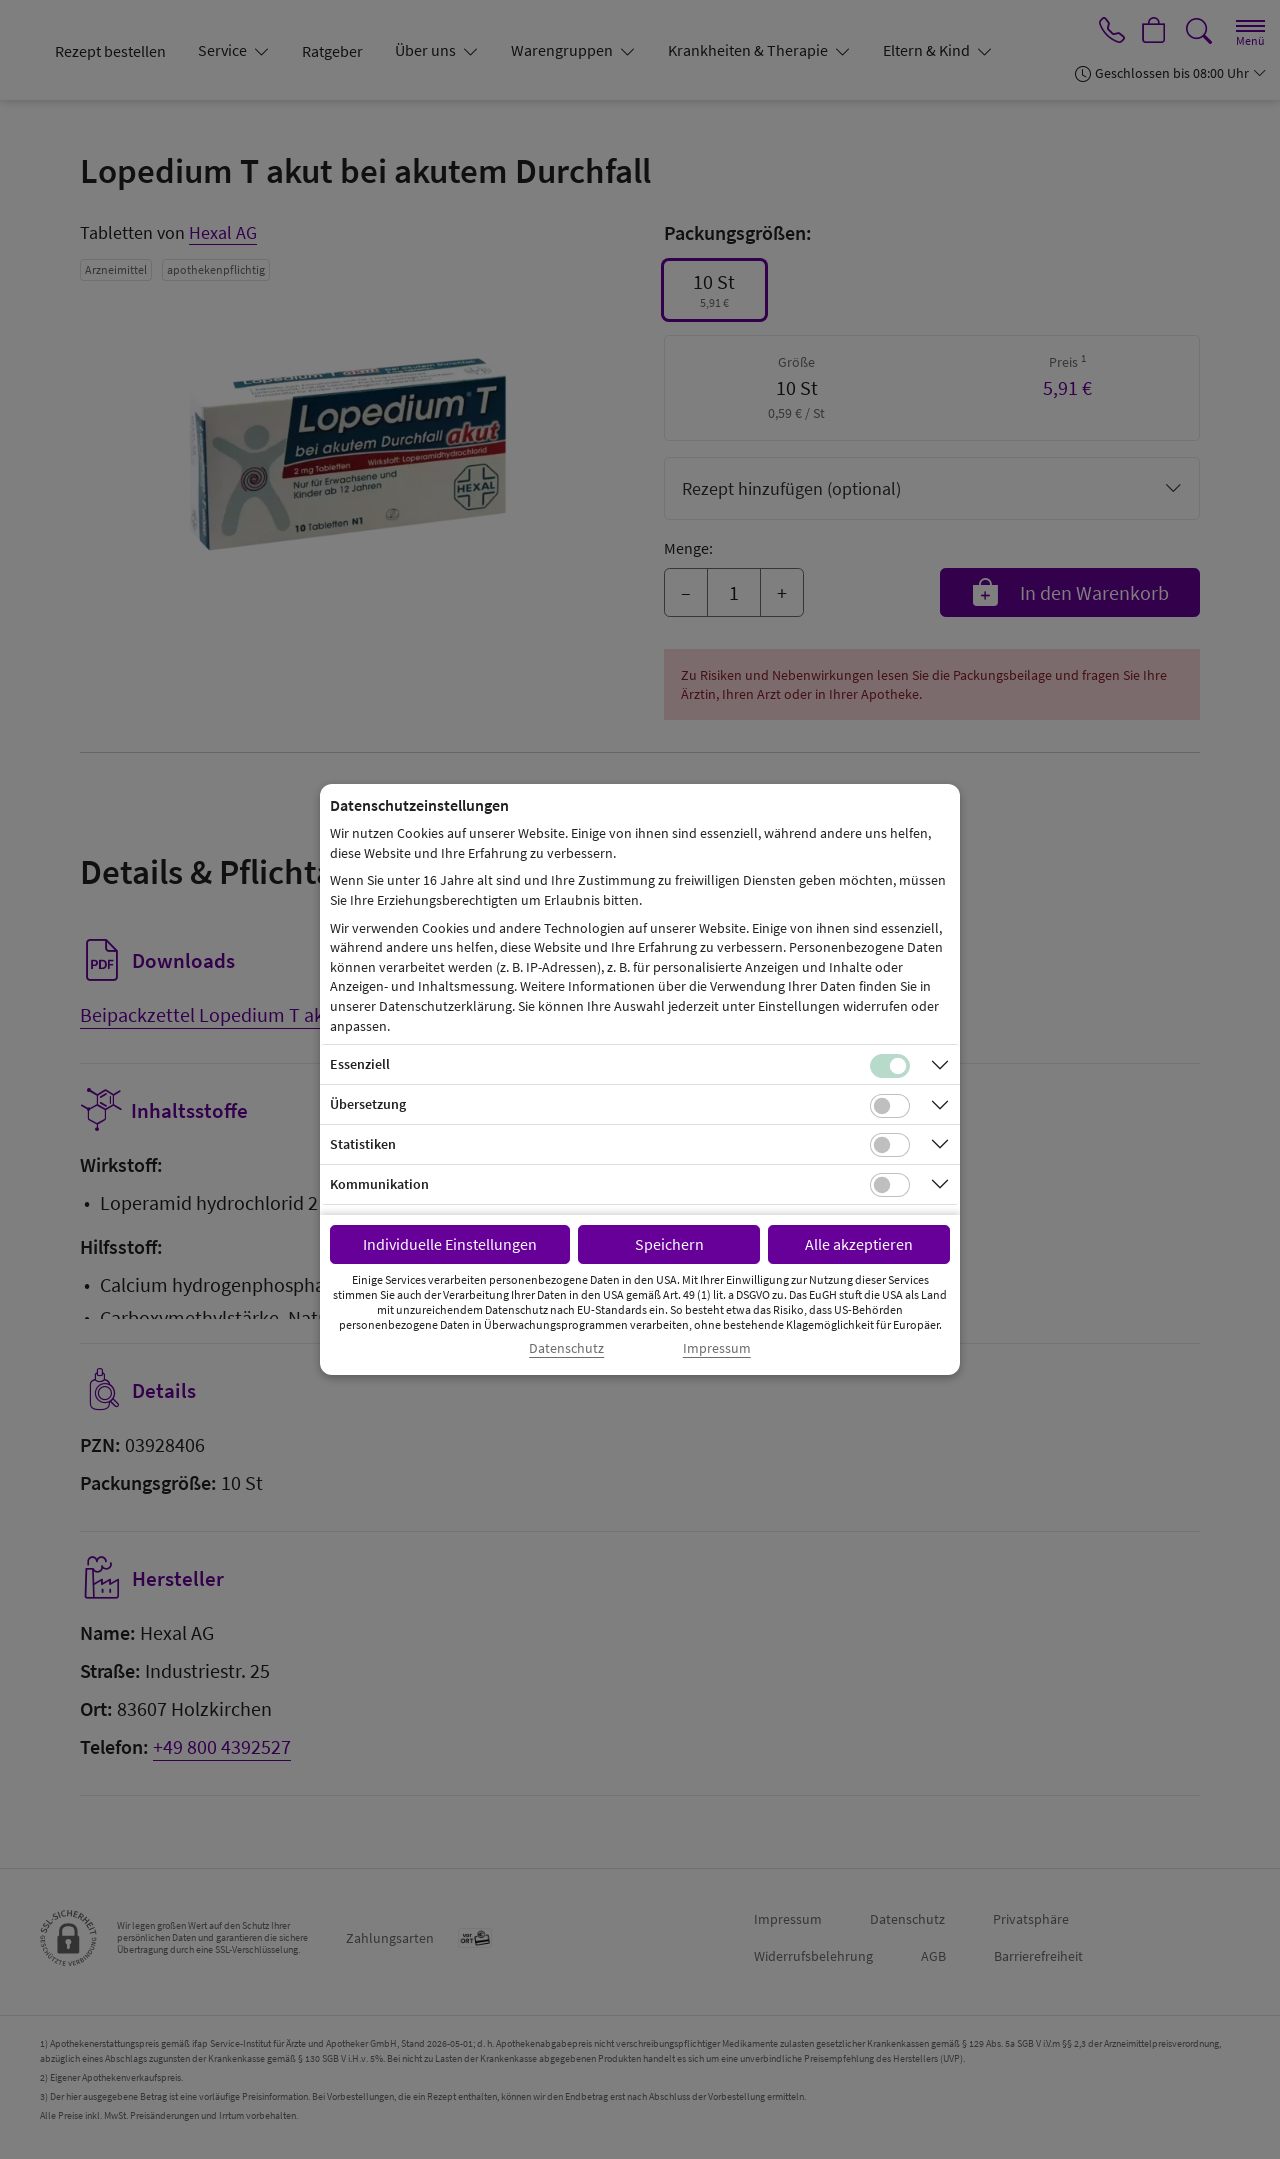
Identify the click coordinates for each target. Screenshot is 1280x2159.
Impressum (717, 1348)
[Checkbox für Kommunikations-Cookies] (890, 1185)
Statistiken (363, 1144)
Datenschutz (566, 1348)
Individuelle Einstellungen (450, 1244)
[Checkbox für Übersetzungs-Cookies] (890, 1106)
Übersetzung (368, 1104)
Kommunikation (379, 1184)
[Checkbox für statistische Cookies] (890, 1145)
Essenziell (360, 1064)
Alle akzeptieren (859, 1244)
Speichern (669, 1244)
